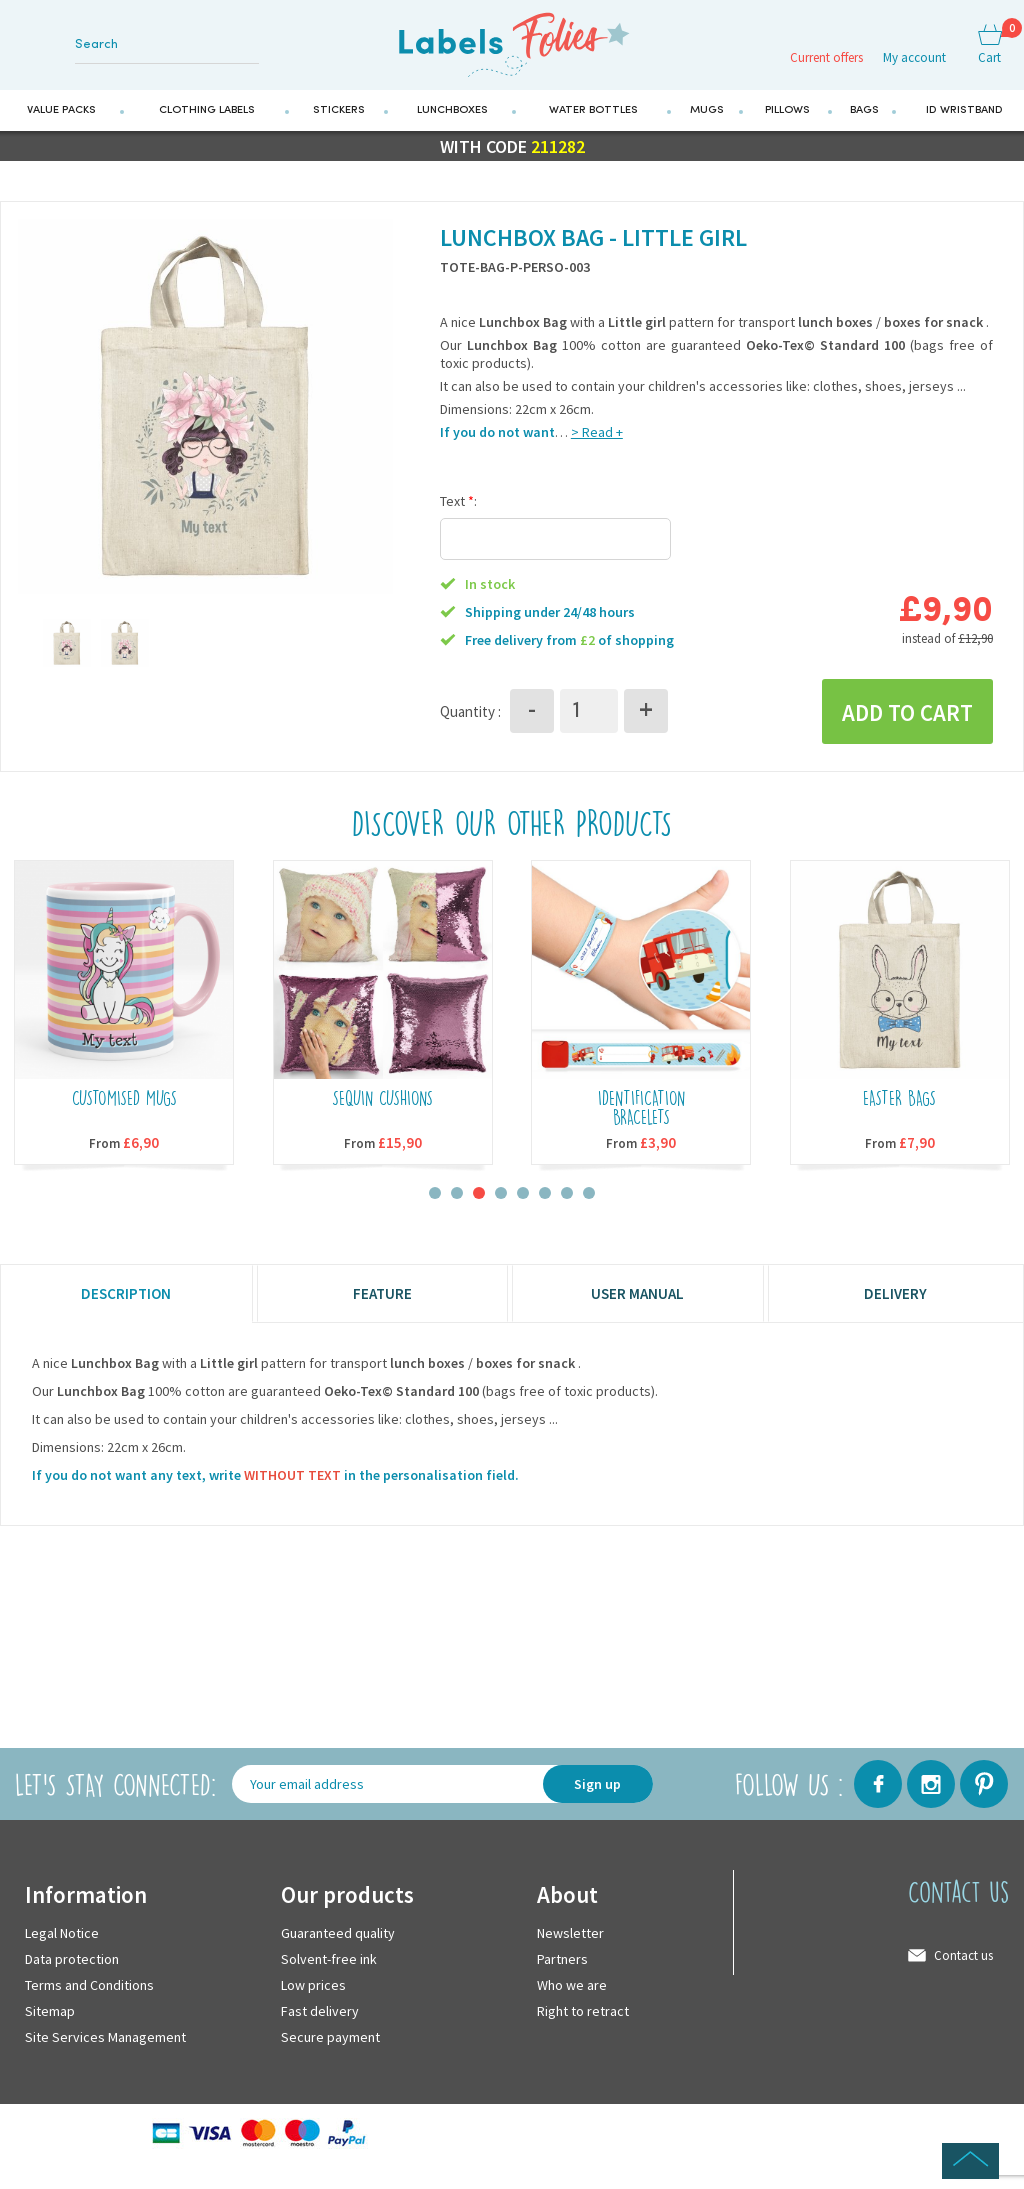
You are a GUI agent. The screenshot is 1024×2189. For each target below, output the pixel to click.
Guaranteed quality (338, 1942)
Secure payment (330, 2046)
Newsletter (570, 1942)
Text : (458, 508)
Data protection (72, 1968)
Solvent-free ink (329, 1968)
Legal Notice (62, 1942)
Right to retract (583, 2020)
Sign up (597, 1793)
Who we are (572, 1994)
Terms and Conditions (89, 1994)
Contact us (963, 1964)
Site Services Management (105, 2046)
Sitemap (50, 2020)
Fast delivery (320, 2020)
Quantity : (470, 718)
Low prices (313, 1994)
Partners (562, 1968)
